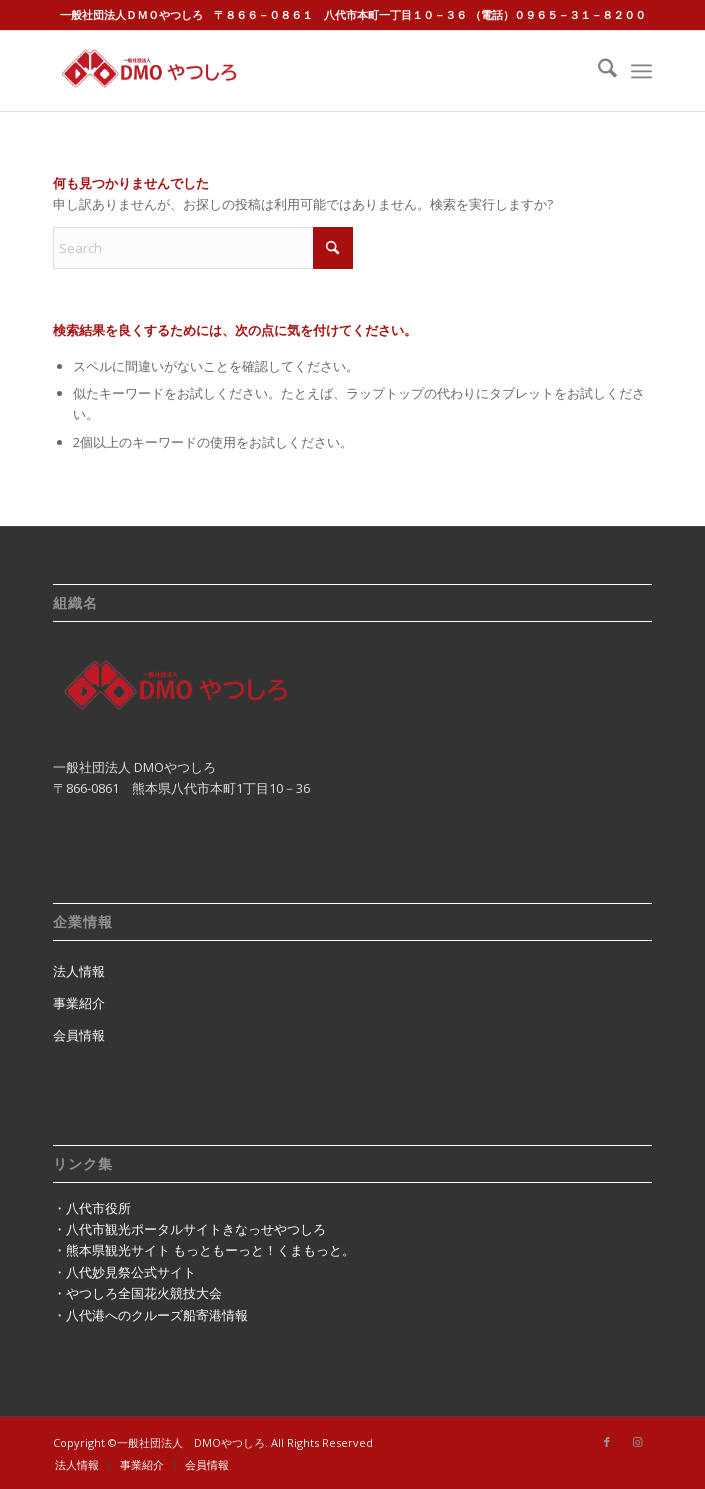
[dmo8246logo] (292, 71)
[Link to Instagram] (637, 1442)
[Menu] (641, 71)
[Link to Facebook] (607, 1442)
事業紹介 (79, 1003)
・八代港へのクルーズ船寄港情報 (150, 1315)
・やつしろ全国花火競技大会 (137, 1293)
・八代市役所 (92, 1208)
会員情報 (79, 1035)
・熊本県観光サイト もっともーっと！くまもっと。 (204, 1250)
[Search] (597, 71)
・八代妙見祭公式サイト (124, 1272)
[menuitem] (597, 71)
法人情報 (79, 971)
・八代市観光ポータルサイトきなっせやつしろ (189, 1229)
